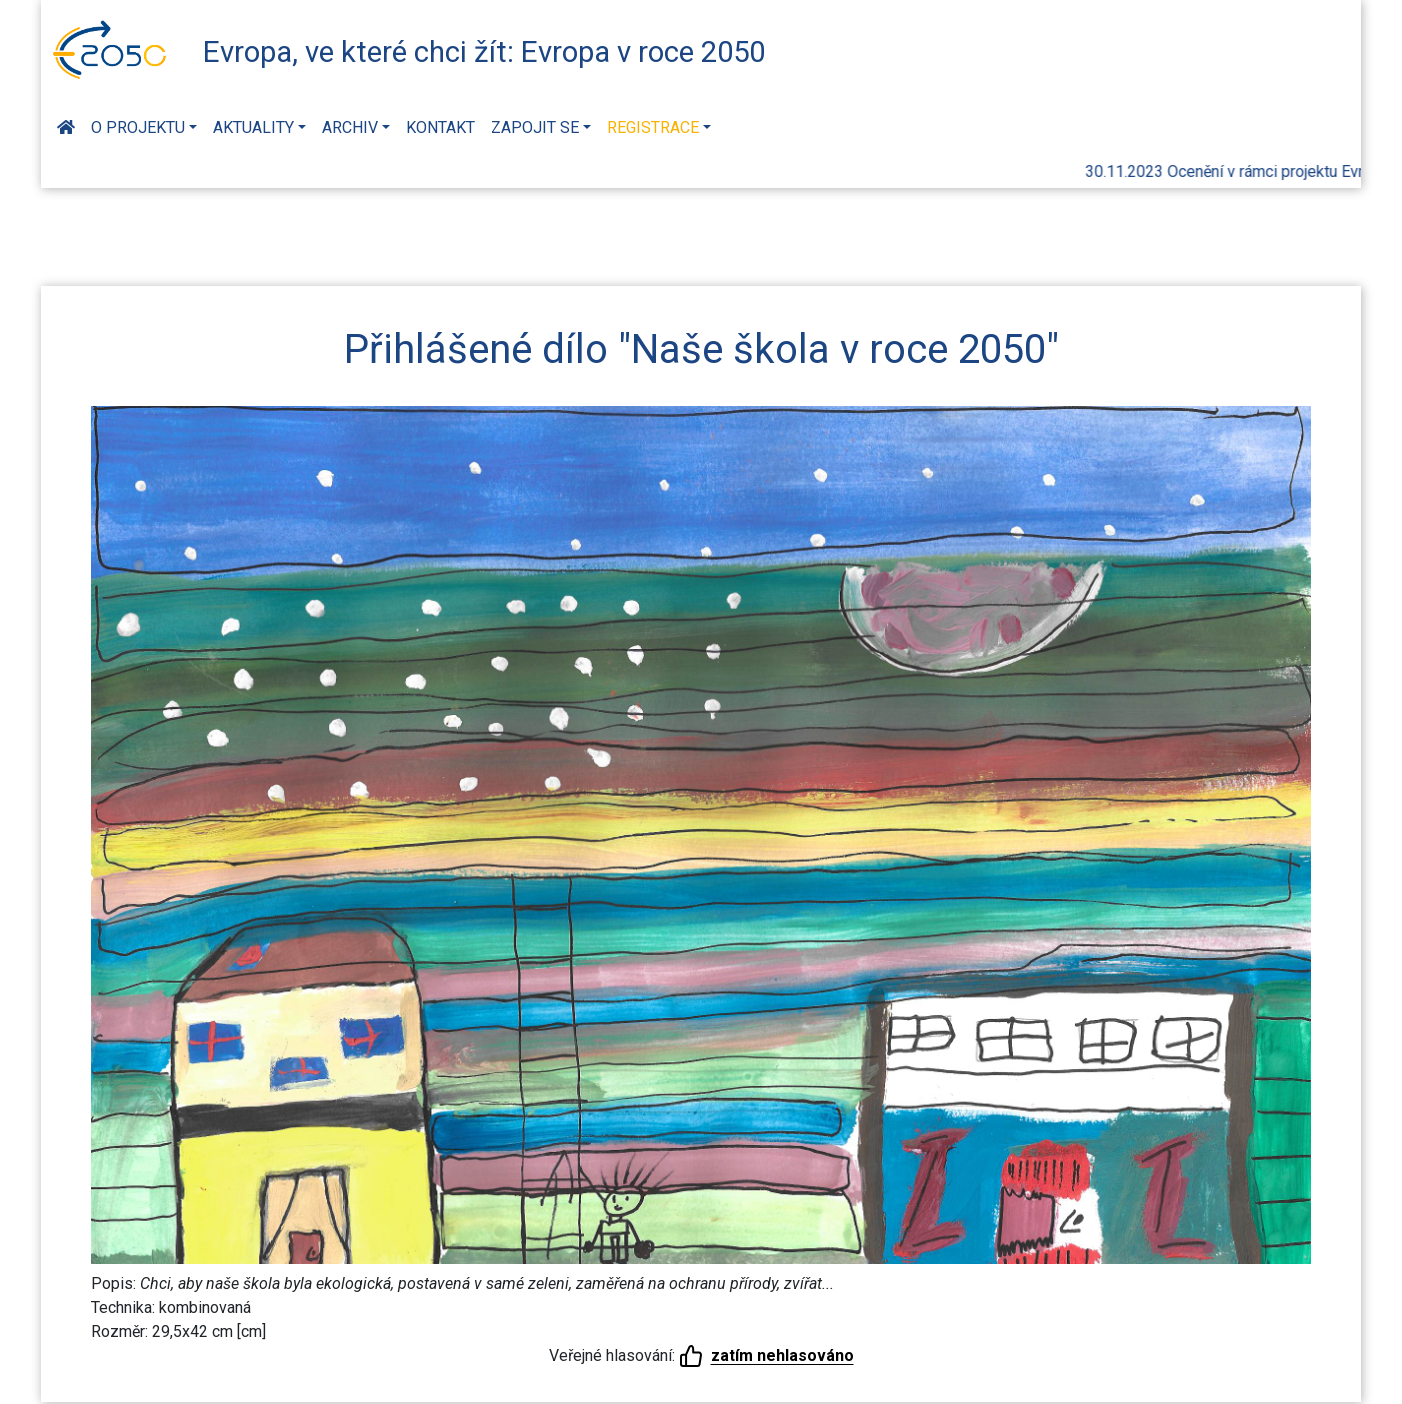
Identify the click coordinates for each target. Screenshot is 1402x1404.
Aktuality (253, 127)
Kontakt (440, 127)
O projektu (138, 127)
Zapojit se (535, 127)
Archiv (350, 127)
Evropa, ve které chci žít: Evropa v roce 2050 (484, 52)
